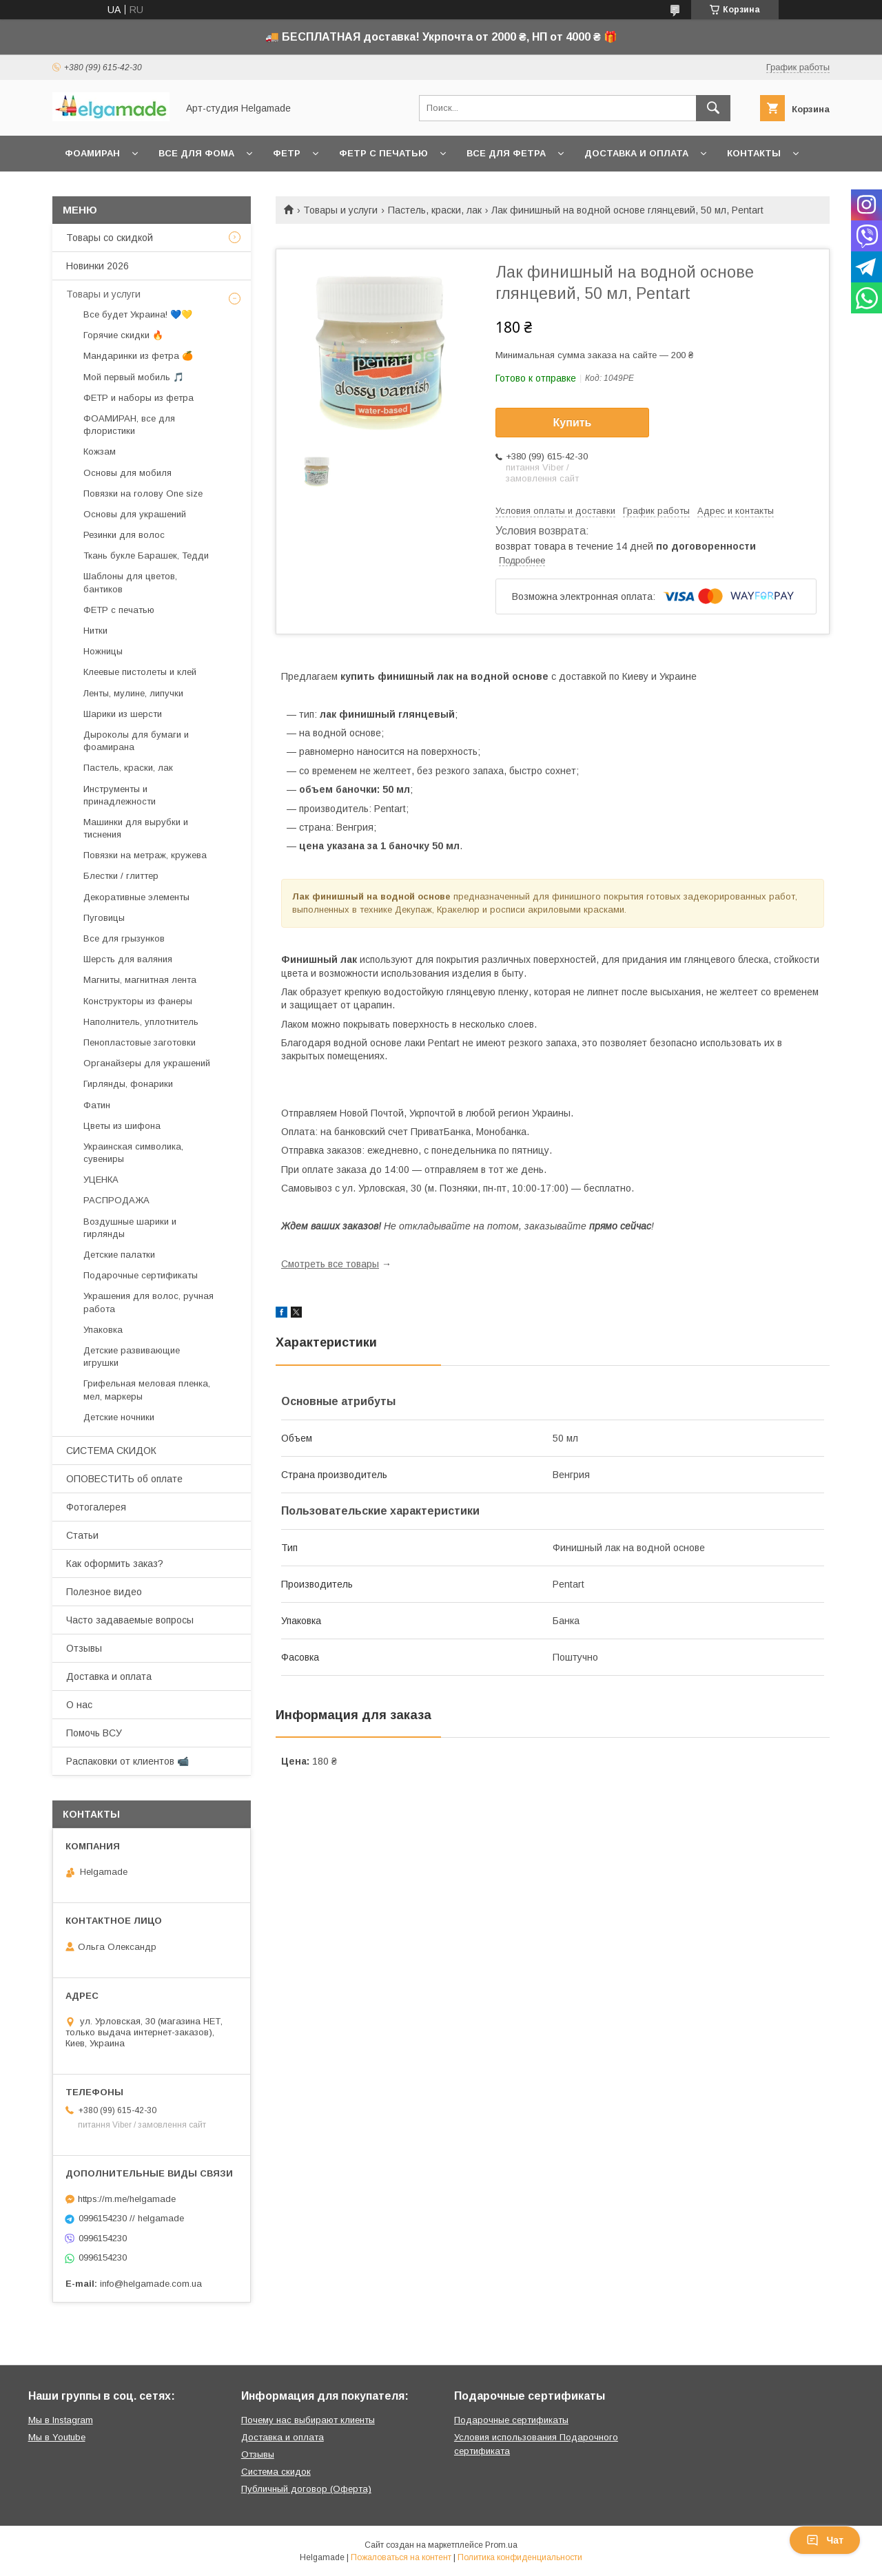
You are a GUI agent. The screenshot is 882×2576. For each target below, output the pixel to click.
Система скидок (276, 2471)
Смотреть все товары (330, 1263)
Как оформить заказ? (114, 1563)
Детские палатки (119, 1254)
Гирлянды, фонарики (128, 1084)
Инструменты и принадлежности (119, 795)
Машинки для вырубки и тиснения (135, 828)
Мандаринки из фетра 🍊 (138, 356)
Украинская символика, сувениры (133, 1152)
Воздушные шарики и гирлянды (129, 1227)
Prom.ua (501, 2545)
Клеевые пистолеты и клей (139, 672)
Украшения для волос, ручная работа (148, 1302)
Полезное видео (104, 1591)
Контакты (754, 153)
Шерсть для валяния (127, 959)
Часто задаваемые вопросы (130, 1619)
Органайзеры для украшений (146, 1063)
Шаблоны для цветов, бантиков (130, 582)
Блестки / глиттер (120, 876)
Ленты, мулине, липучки (133, 693)
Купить (572, 422)
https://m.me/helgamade (127, 2199)
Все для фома (196, 153)
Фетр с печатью (383, 153)
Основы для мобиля (127, 473)
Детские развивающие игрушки (131, 1356)
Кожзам (99, 451)
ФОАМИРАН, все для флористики (129, 424)
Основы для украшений (134, 514)
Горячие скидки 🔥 (123, 335)
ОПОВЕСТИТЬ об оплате (124, 1478)
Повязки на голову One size (143, 493)
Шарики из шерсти (122, 714)
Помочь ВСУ (94, 1732)
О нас (79, 1704)
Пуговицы (104, 918)
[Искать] (713, 108)
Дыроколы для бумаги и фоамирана (136, 740)
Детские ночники (118, 1417)
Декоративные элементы (136, 897)
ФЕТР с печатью (118, 610)
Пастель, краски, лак (435, 210)
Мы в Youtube (56, 2437)
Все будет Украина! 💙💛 (137, 314)
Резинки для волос (124, 535)
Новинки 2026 (97, 265)
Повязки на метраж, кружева (145, 855)
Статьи (82, 1535)
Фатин (96, 1105)
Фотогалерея (96, 1507)
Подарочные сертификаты (140, 1275)
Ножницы (103, 651)
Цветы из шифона (122, 1126)
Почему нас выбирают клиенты (308, 2420)
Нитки (95, 630)
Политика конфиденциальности (520, 2557)
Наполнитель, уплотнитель (140, 1022)
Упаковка (103, 1330)
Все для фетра (506, 153)
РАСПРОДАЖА (116, 1200)
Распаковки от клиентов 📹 (127, 1761)
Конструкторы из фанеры (137, 1001)
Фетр (286, 153)
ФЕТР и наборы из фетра (138, 398)
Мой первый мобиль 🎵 (133, 377)
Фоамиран (92, 153)
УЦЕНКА (101, 1179)
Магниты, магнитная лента (139, 980)
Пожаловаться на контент (401, 2557)
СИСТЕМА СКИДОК (111, 1450)
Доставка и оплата (636, 153)
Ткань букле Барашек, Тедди (146, 555)
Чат (824, 2540)
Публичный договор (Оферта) (306, 2489)
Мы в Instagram (60, 2420)
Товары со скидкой (109, 237)
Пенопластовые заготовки (139, 1042)
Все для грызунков (124, 938)
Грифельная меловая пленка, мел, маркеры (146, 1389)
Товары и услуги (340, 210)
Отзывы (84, 1648)
